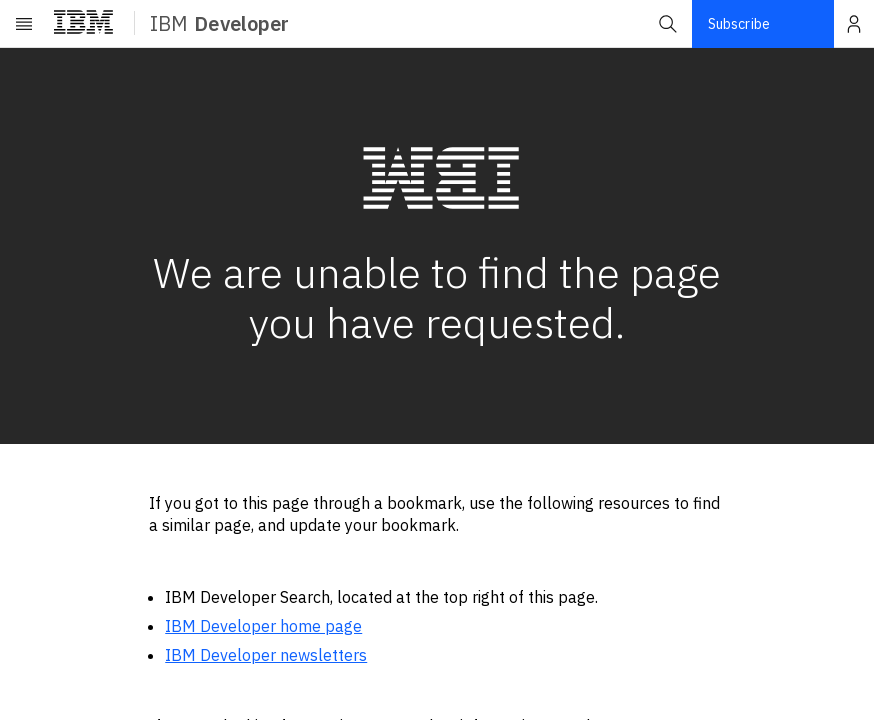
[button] (668, 24)
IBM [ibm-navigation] (219, 23)
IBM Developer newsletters (266, 655)
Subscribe (739, 24)
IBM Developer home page (263, 626)
